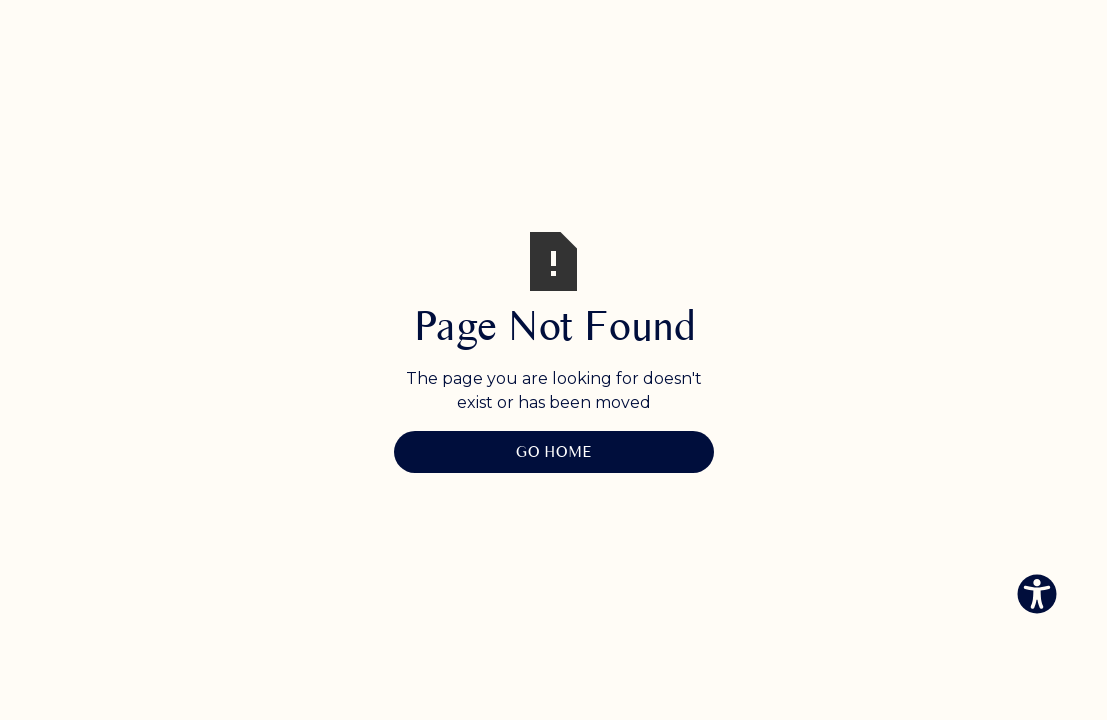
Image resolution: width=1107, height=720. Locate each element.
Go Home (554, 451)
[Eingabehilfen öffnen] (1037, 594)
